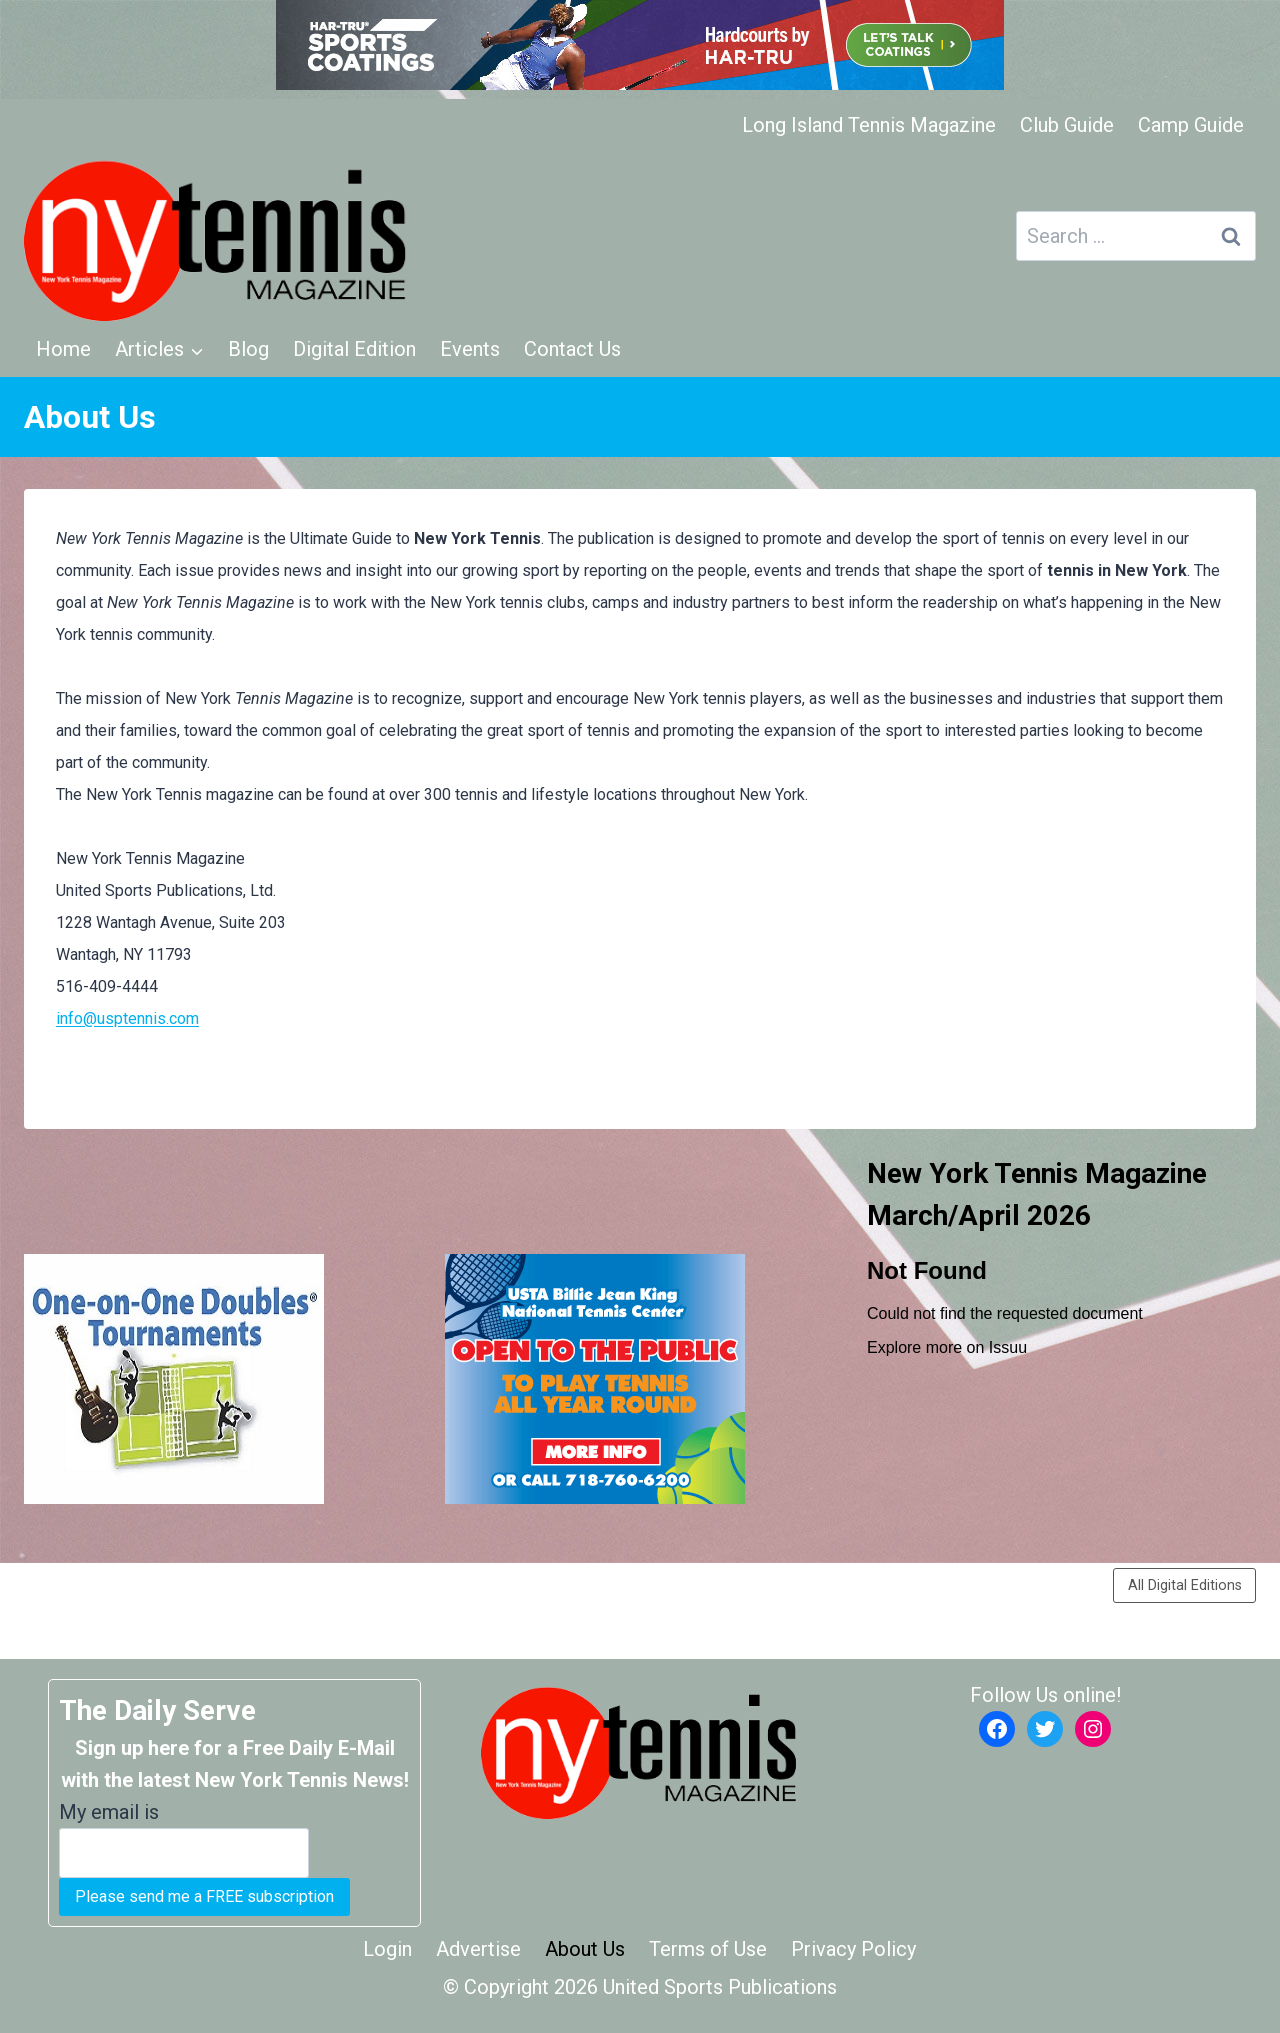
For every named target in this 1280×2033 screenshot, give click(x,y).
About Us (585, 1949)
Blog (248, 349)
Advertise (478, 1949)
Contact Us (572, 349)
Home (63, 349)
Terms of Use (708, 1949)
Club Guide (1067, 125)
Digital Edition (354, 349)
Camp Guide (1191, 125)
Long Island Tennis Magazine (869, 125)
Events (470, 349)
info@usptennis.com (127, 1018)
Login (387, 1949)
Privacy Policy (853, 1949)
